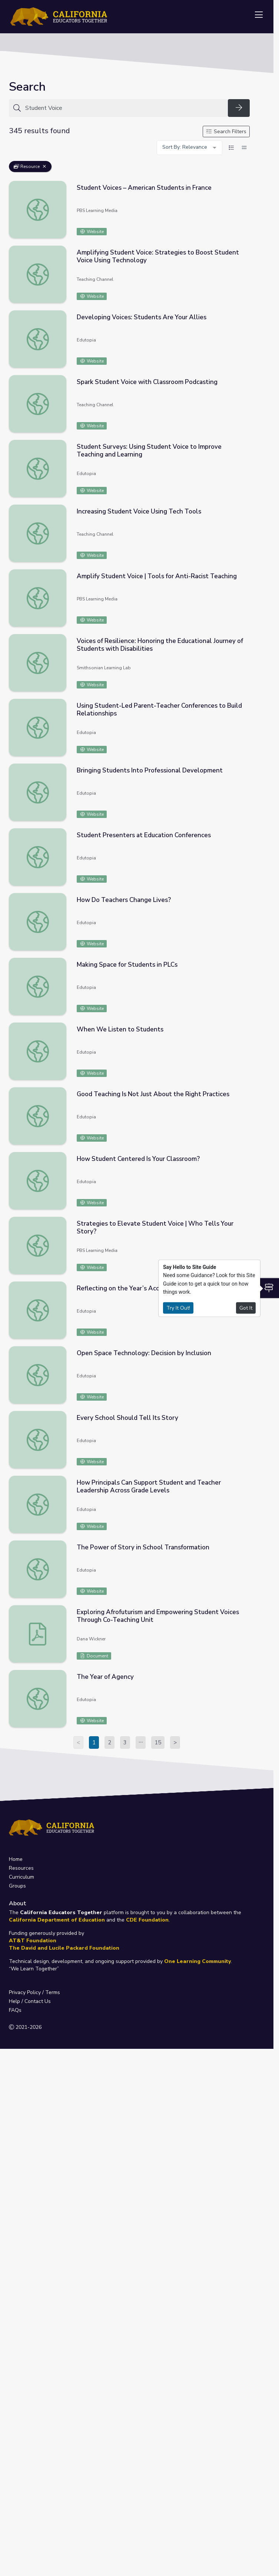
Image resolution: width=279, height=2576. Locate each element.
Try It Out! (178, 1307)
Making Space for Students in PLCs (127, 964)
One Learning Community (197, 1961)
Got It (245, 1307)
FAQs (15, 2010)
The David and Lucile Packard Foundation (64, 1948)
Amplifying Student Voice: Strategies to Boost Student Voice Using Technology (158, 256)
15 (158, 1742)
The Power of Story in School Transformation (143, 1547)
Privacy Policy (25, 1992)
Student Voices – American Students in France (144, 187)
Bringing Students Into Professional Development (150, 770)
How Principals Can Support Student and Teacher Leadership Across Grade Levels (149, 1486)
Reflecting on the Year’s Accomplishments (138, 1288)
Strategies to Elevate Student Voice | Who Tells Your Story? (155, 1227)
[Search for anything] (124, 108)
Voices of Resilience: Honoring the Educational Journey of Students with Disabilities (160, 645)
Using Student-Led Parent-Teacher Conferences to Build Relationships (159, 709)
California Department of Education (57, 1919)
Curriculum (21, 1876)
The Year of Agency (105, 1677)
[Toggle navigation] (259, 15)
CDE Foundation (147, 1919)
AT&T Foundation (32, 1940)
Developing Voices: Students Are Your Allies (141, 317)
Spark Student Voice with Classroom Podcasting (147, 382)
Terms (52, 1992)
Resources (21, 1868)
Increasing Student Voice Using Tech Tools (139, 511)
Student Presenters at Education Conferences (144, 835)
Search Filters (226, 131)
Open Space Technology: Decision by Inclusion (144, 1353)
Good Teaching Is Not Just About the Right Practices (153, 1094)
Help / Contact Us (30, 2001)
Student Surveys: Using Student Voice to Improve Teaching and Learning (149, 450)
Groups (17, 1885)
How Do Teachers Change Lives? (124, 900)
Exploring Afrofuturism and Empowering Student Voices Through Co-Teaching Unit (158, 1616)
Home (16, 1859)
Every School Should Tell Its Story (127, 1418)
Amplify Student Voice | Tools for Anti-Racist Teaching (157, 576)
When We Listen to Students (120, 1029)
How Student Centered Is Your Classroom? (138, 1159)
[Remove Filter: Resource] (44, 166)
